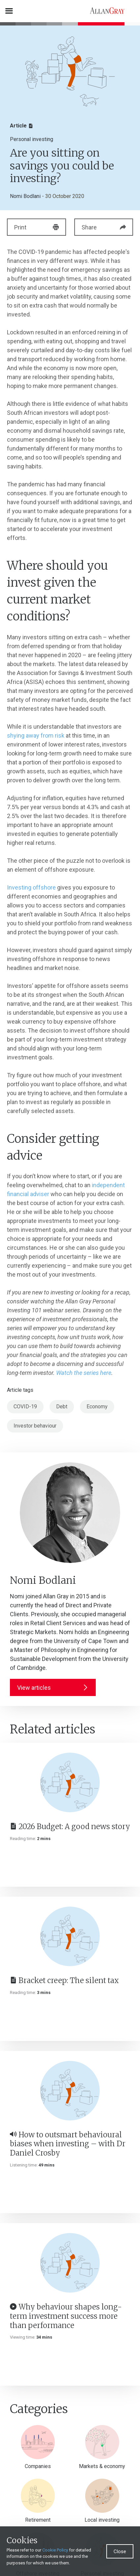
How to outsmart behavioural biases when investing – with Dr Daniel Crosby (67, 2144)
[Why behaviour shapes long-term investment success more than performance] (70, 2263)
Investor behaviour (35, 1426)
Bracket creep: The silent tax (64, 1980)
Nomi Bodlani (25, 196)
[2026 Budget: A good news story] (70, 1782)
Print (36, 227)
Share (104, 227)
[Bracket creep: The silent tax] (70, 1936)
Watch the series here (83, 1372)
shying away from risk (35, 735)
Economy (97, 1406)
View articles (52, 1687)
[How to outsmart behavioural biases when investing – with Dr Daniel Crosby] (70, 2090)
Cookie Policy (55, 2550)
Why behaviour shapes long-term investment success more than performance (66, 2316)
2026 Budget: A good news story (70, 1826)
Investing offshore (31, 887)
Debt (61, 1406)
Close (120, 2551)
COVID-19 (25, 1406)
